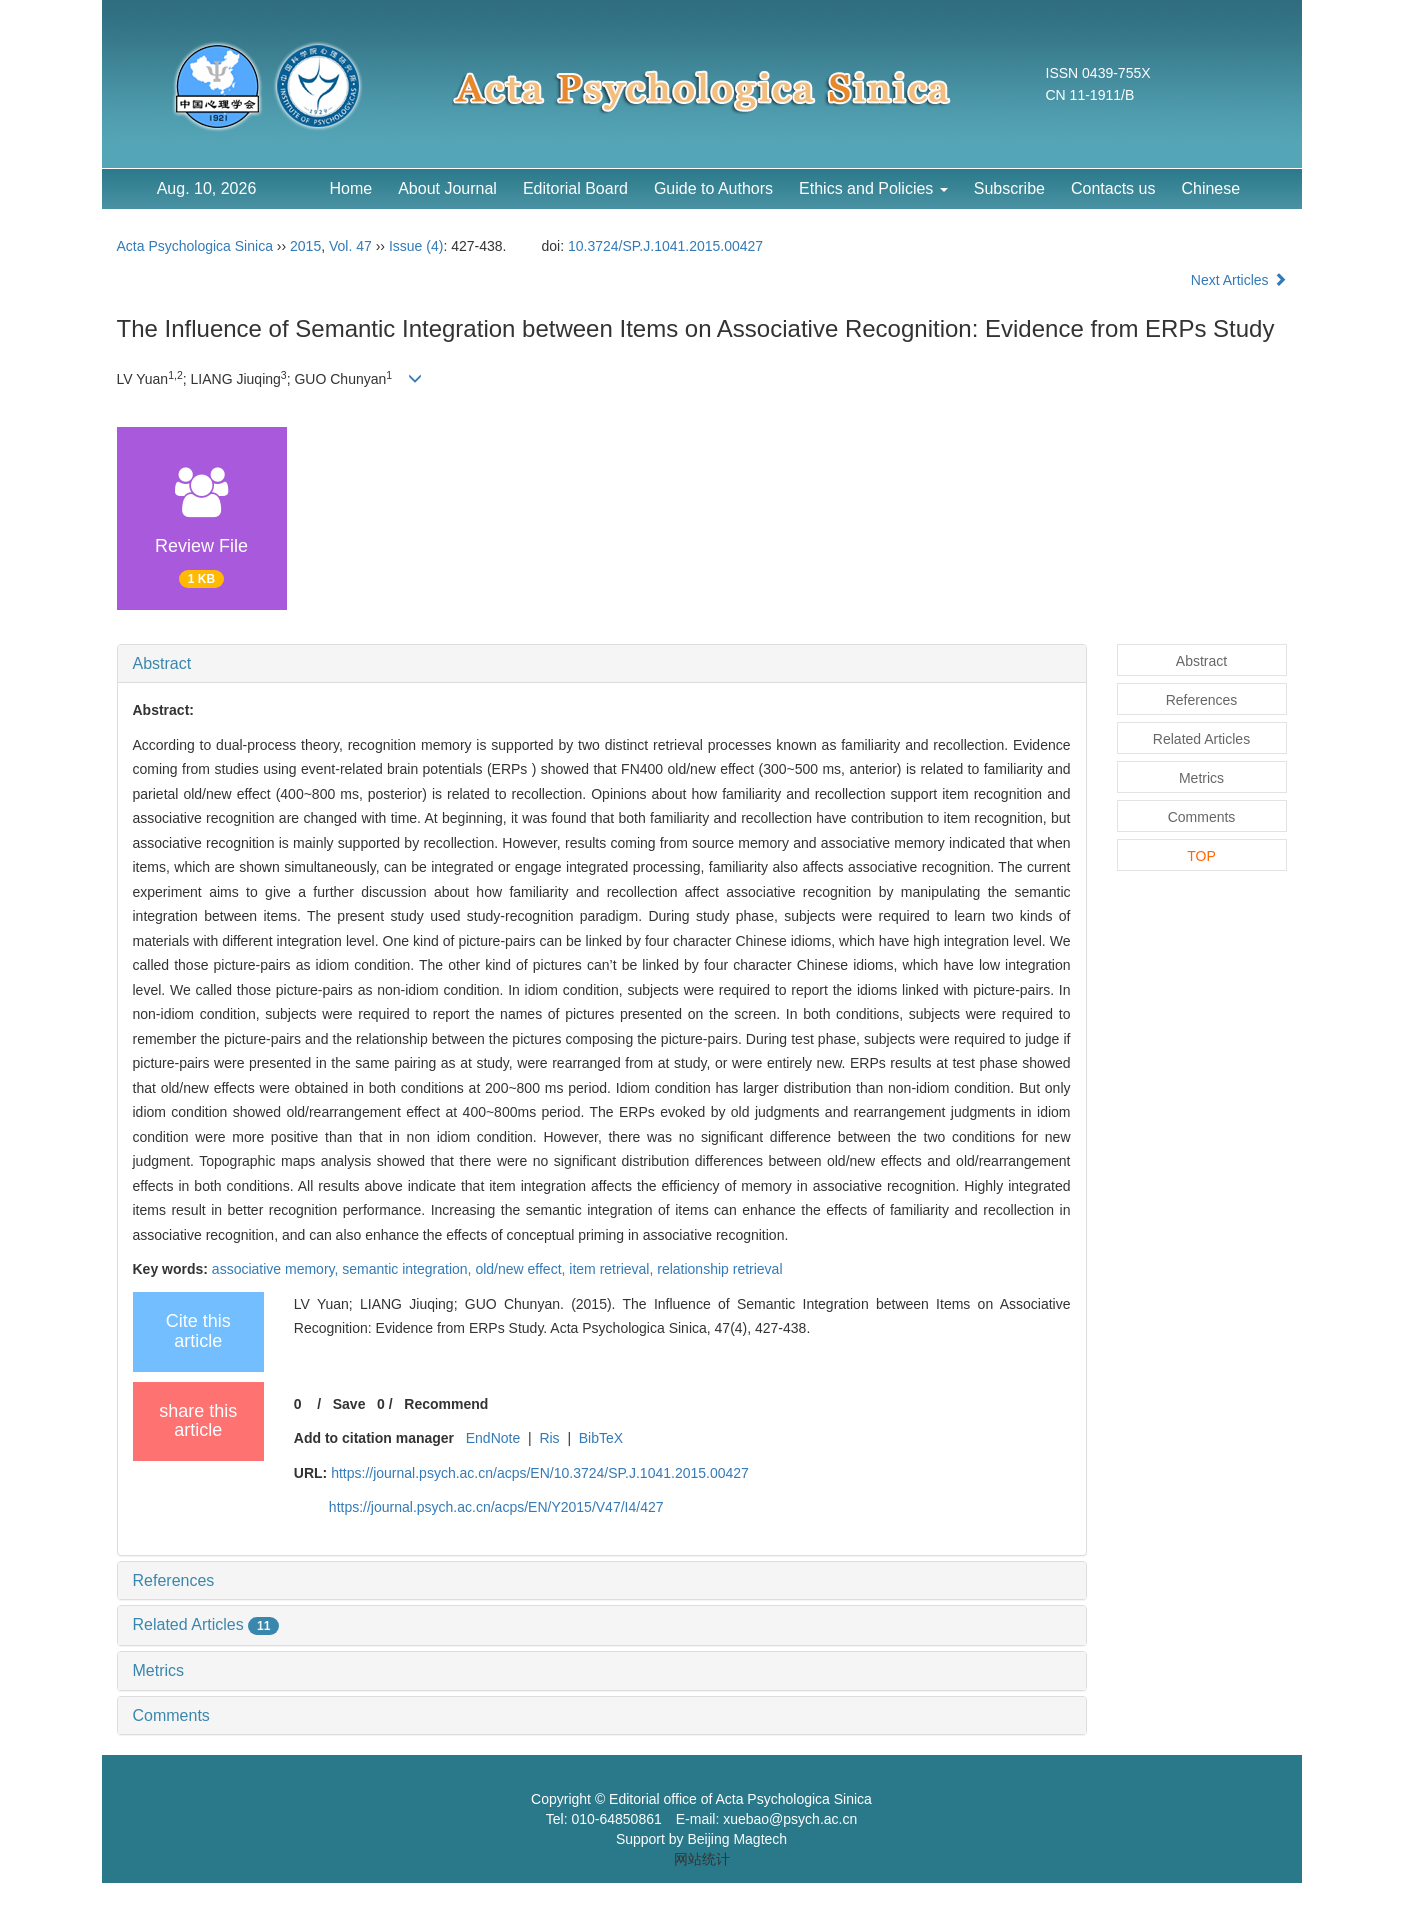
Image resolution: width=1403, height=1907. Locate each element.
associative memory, (277, 1269)
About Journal (447, 188)
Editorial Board (575, 188)
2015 (305, 246)
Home (351, 188)
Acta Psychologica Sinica (195, 246)
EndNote (493, 1438)
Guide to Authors (713, 188)
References (174, 1580)
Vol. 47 (350, 246)
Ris (549, 1438)
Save (349, 1404)
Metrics (159, 1670)
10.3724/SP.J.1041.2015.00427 (665, 246)
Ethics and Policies (873, 188)
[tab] (602, 664)
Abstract (162, 663)
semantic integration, (408, 1269)
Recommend (446, 1404)
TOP (1201, 856)
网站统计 (702, 1859)
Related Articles (206, 1624)
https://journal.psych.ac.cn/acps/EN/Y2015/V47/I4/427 (496, 1507)
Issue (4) (416, 246)
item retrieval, (613, 1269)
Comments (171, 1715)
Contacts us (1113, 188)
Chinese (1210, 188)
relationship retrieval (719, 1269)
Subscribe (1009, 188)
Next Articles (1239, 280)
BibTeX (601, 1438)
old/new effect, (522, 1269)
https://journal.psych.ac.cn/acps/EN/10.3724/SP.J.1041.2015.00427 (540, 1473)
